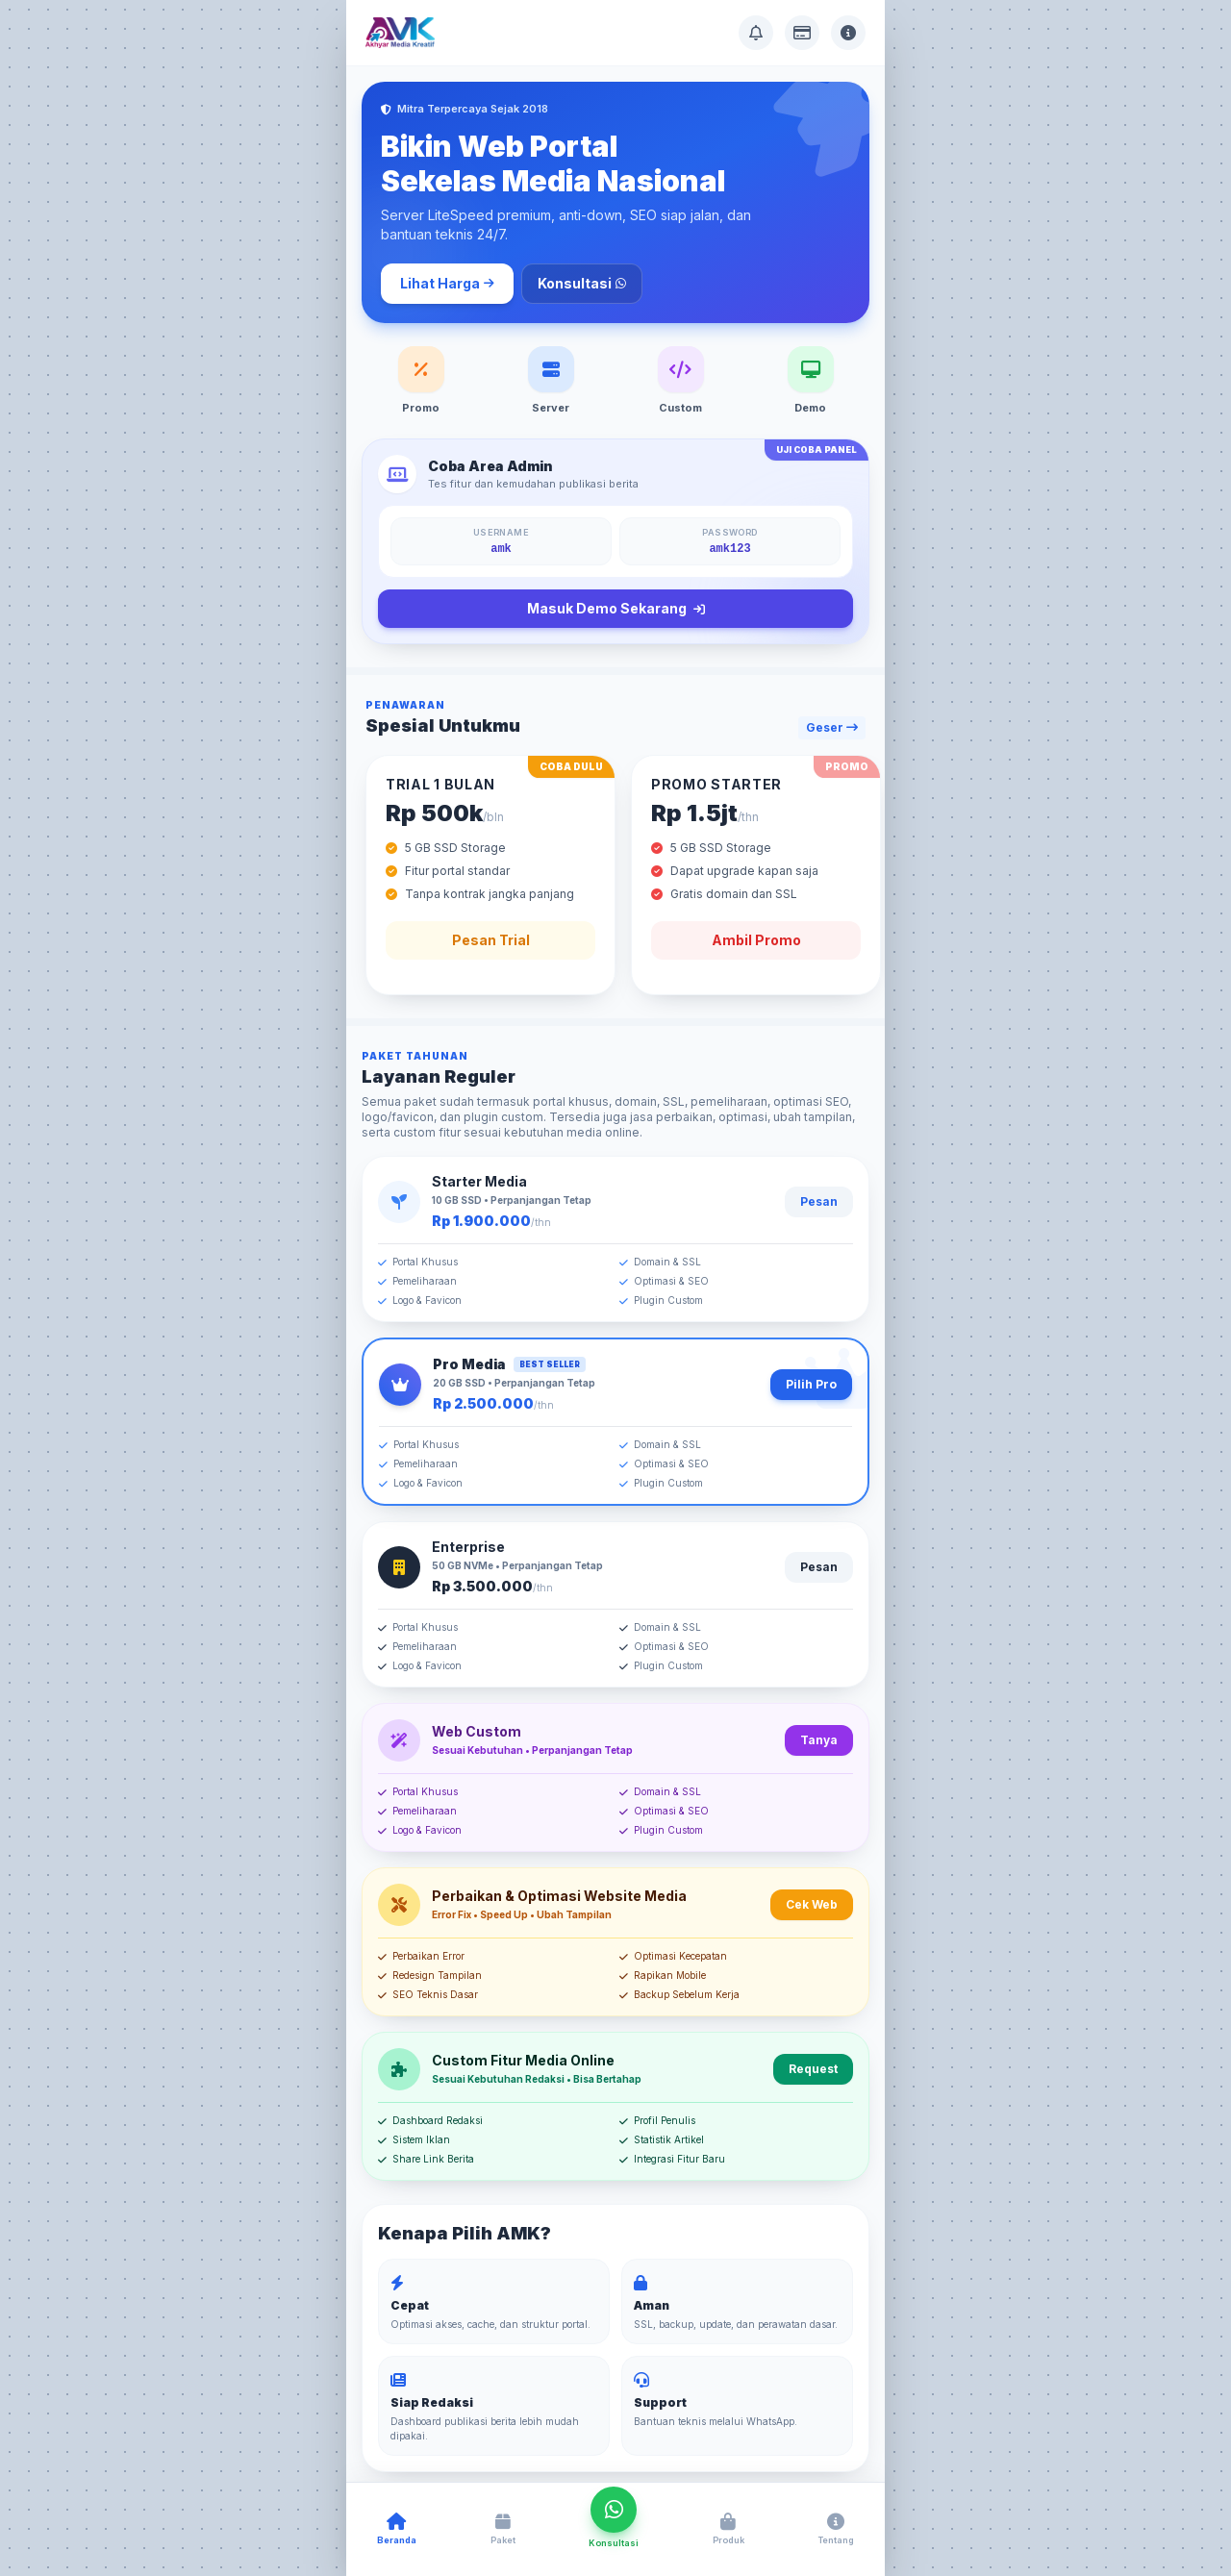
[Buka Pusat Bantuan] (756, 32)
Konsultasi (582, 283)
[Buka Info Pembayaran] (802, 32)
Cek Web (812, 1904)
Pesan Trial (491, 940)
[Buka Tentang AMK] (848, 32)
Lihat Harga (447, 283)
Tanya (819, 1740)
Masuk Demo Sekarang (616, 608)
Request (813, 2069)
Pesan (819, 1201)
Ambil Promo (756, 940)
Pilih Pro (811, 1384)
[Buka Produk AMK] (728, 2530)
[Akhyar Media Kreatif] (400, 32)
